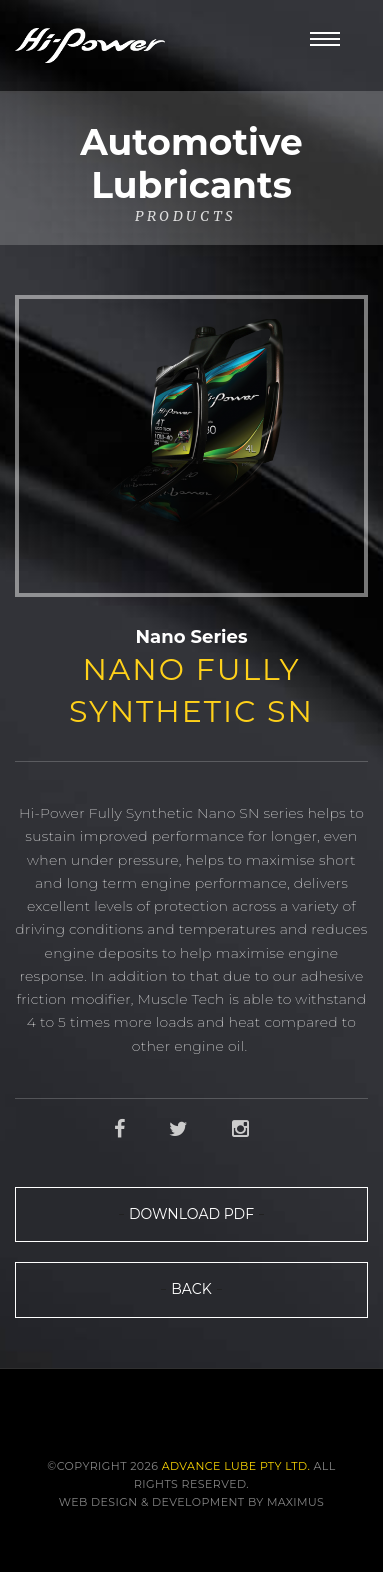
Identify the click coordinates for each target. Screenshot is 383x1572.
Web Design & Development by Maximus (192, 1502)
